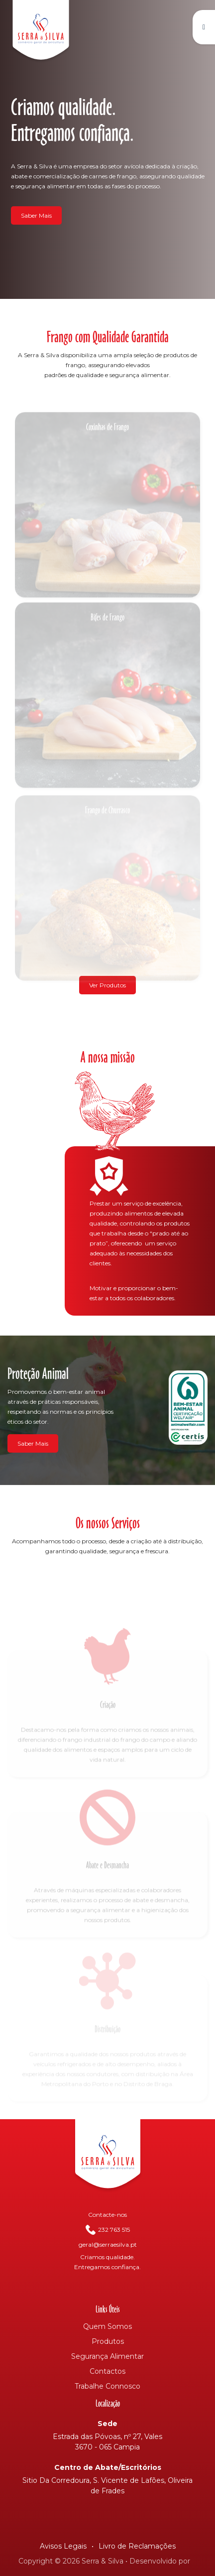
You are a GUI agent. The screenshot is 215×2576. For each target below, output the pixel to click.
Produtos (108, 2341)
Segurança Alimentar (107, 2356)
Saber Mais (36, 215)
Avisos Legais (63, 2546)
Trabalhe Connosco (107, 2386)
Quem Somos (107, 2326)
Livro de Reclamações (137, 2546)
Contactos (107, 2371)
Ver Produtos (107, 985)
